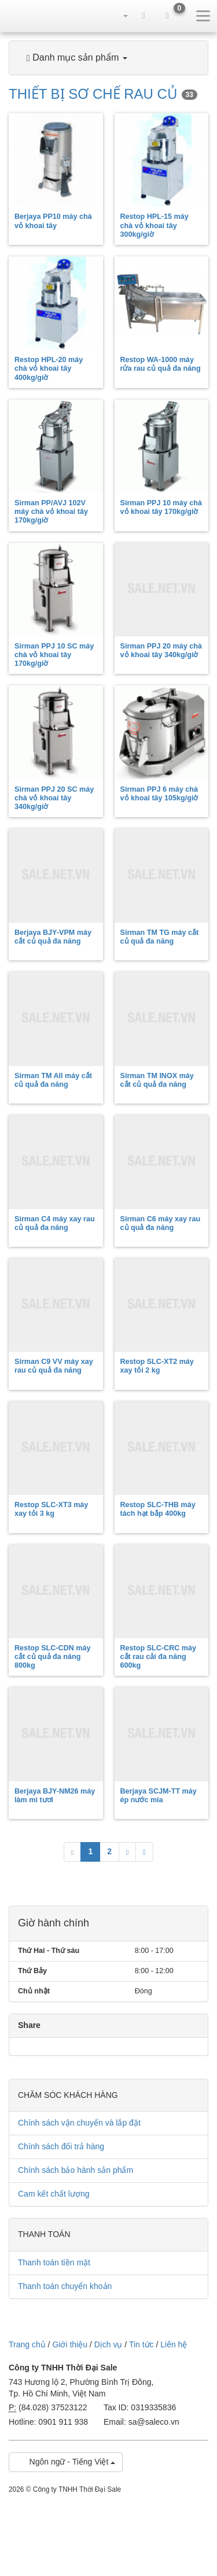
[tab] (108, 57)
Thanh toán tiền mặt (54, 2262)
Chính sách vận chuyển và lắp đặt (79, 2122)
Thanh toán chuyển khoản (65, 2286)
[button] (120, 15)
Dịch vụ (108, 2344)
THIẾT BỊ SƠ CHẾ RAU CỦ (103, 94)
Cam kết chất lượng (53, 2193)
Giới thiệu (69, 2344)
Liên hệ (173, 2344)
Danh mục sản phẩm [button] (77, 58)
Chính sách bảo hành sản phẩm (75, 2170)
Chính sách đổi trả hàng (61, 2146)
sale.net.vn (29, 15)
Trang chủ (27, 2344)
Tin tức (141, 2344)
